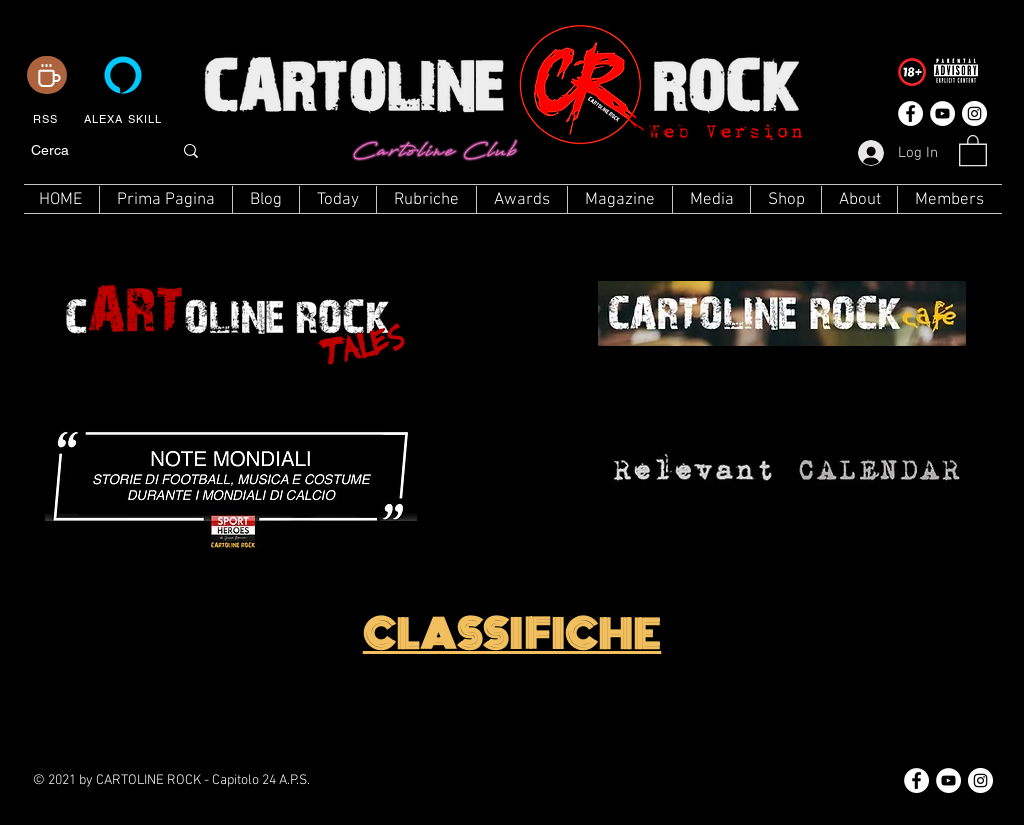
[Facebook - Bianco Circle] (910, 113)
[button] (973, 149)
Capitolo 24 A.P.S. (261, 780)
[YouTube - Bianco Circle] (942, 113)
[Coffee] (47, 75)
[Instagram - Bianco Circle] (974, 113)
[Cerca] (86, 151)
